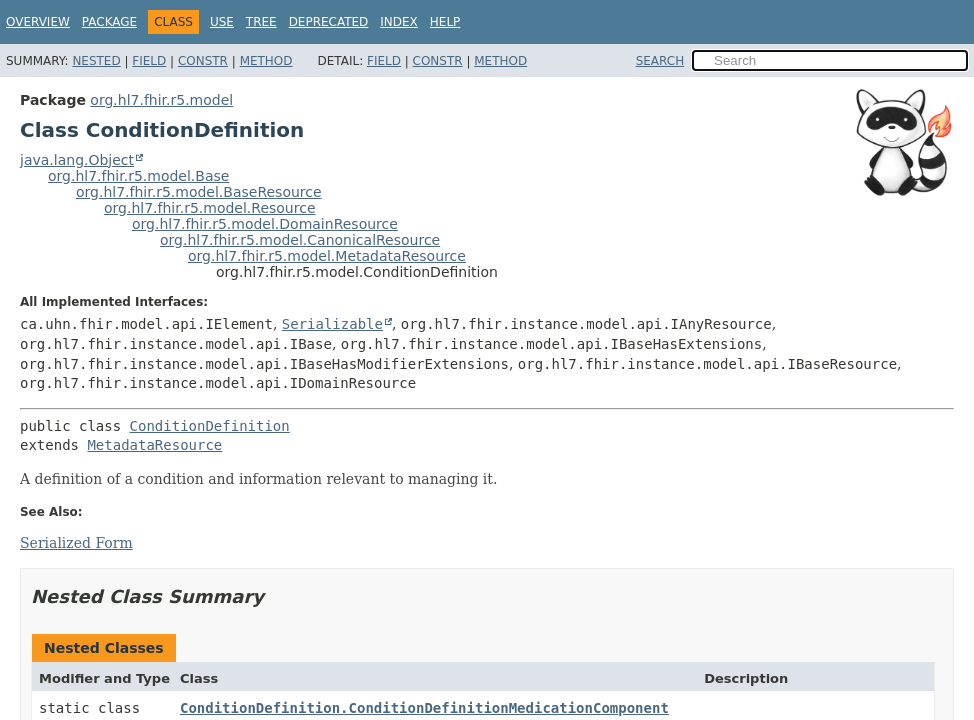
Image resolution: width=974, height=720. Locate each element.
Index (399, 22)
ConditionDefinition (210, 426)
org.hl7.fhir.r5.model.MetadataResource (327, 256)
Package (109, 22)
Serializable (332, 324)
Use (222, 22)
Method (266, 61)
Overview (38, 22)
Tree (261, 22)
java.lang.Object (77, 160)
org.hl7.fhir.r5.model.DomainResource (265, 224)
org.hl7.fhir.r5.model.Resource (210, 208)
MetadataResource (154, 445)
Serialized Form (76, 543)
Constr (203, 61)
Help (445, 22)
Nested (96, 61)
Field (149, 61)
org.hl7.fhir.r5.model (161, 100)
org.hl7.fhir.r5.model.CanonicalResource (300, 240)
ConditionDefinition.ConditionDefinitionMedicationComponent (424, 708)
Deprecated (329, 22)
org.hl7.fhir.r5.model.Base (138, 176)
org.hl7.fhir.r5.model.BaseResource (199, 192)
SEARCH (660, 61)
